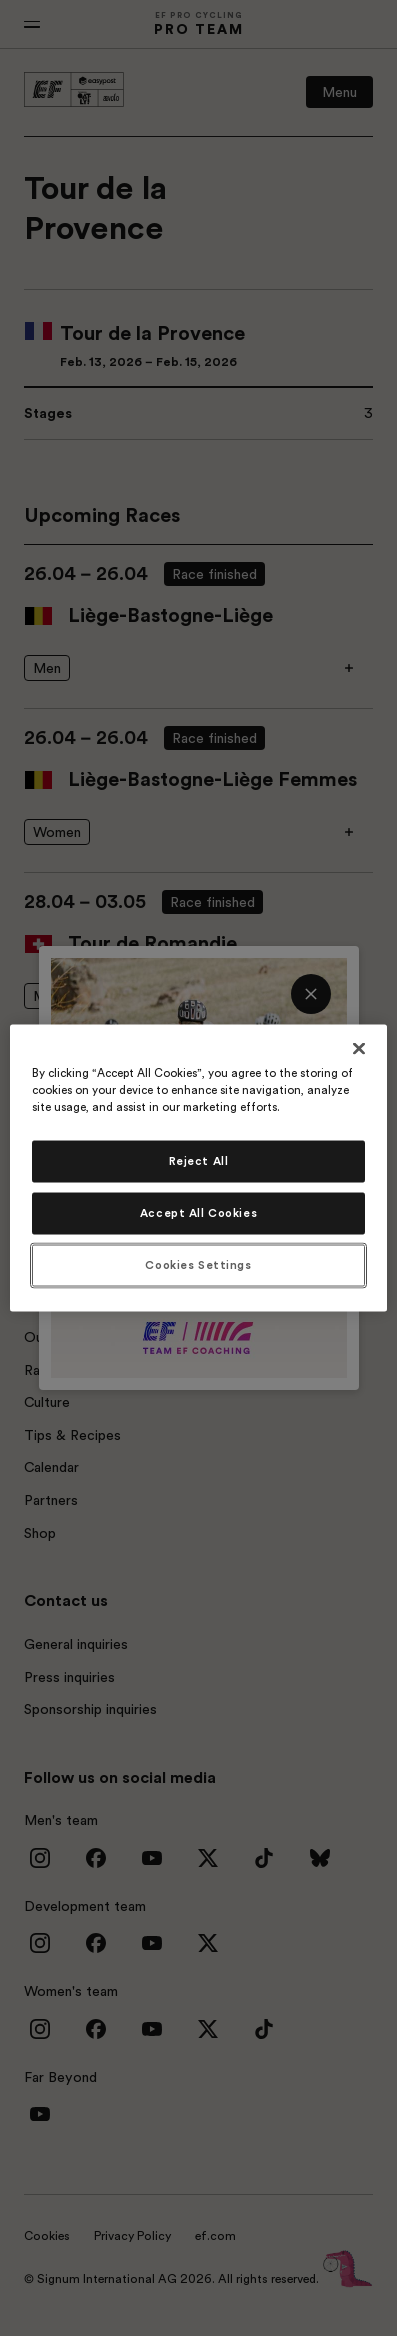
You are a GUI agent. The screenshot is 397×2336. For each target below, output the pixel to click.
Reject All (199, 1161)
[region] (198, 1168)
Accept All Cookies (198, 1213)
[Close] (359, 1049)
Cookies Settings (198, 1265)
